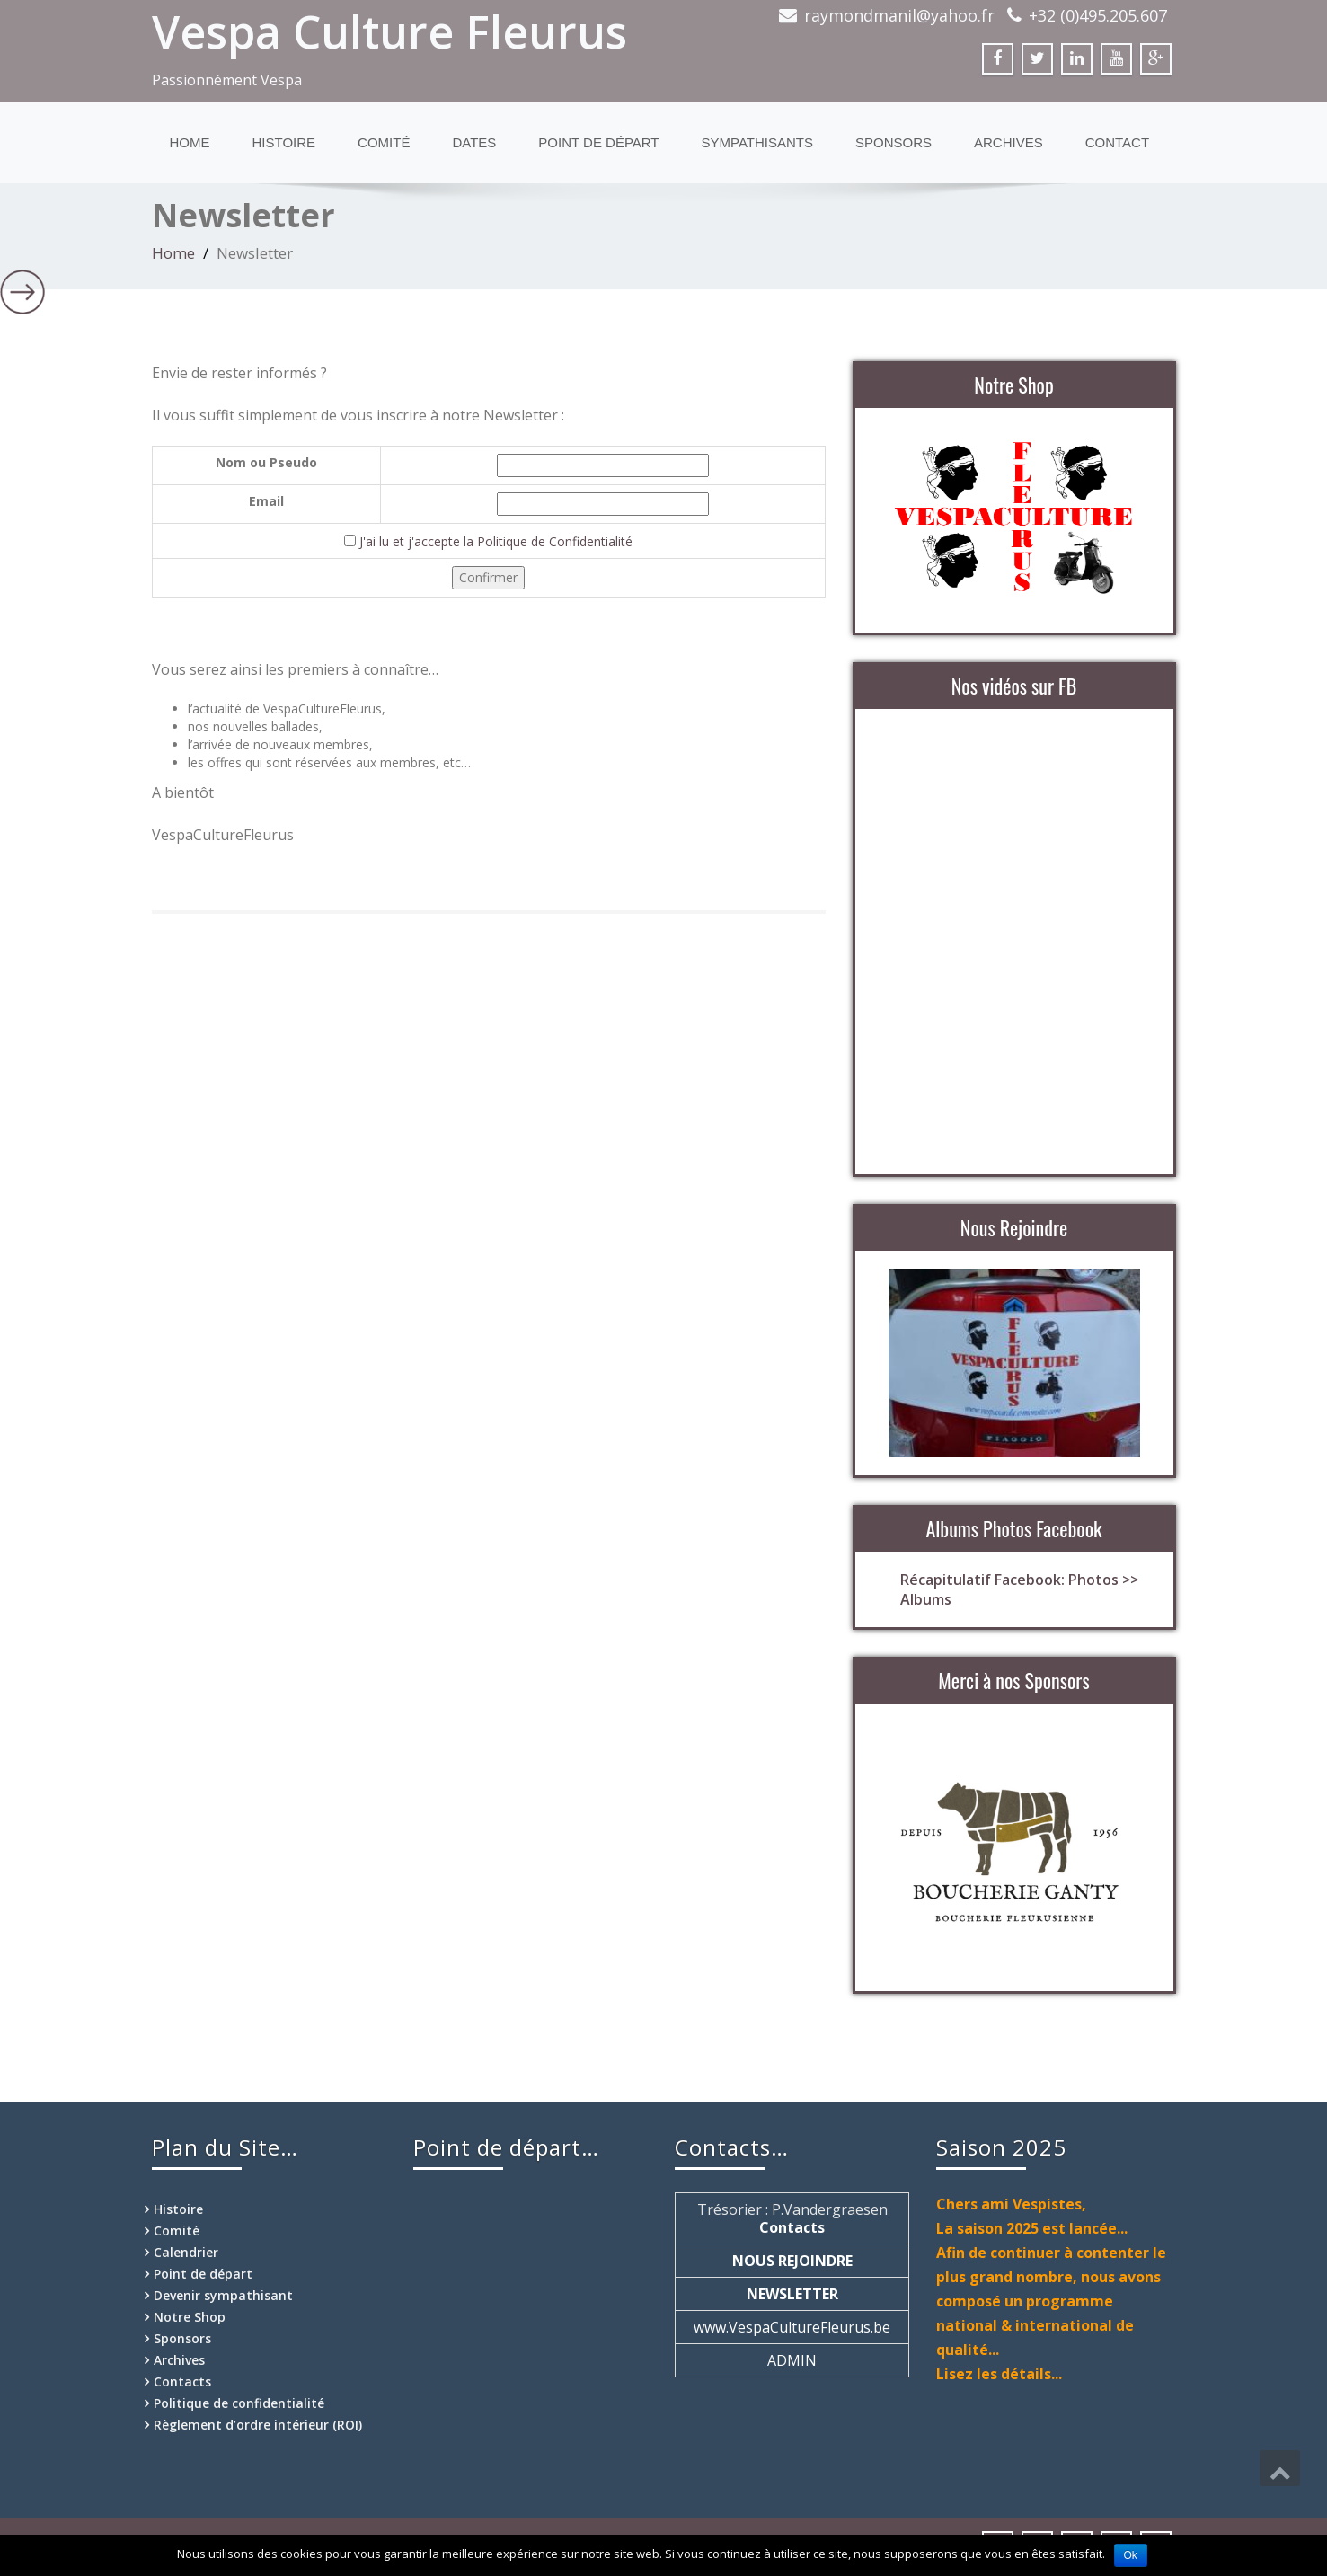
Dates (474, 142)
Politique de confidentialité (239, 2403)
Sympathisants (757, 142)
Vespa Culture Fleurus (389, 31)
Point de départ (598, 142)
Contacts (182, 2381)
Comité (384, 142)
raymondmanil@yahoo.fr (899, 15)
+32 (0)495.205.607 (1098, 15)
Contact (1117, 142)
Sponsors (893, 142)
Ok (1130, 2555)
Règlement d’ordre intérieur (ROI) (258, 2424)
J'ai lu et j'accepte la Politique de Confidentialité (496, 541)
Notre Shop (190, 2316)
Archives (1008, 142)
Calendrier (186, 2252)
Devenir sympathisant (223, 2295)
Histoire (284, 142)
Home (190, 142)
